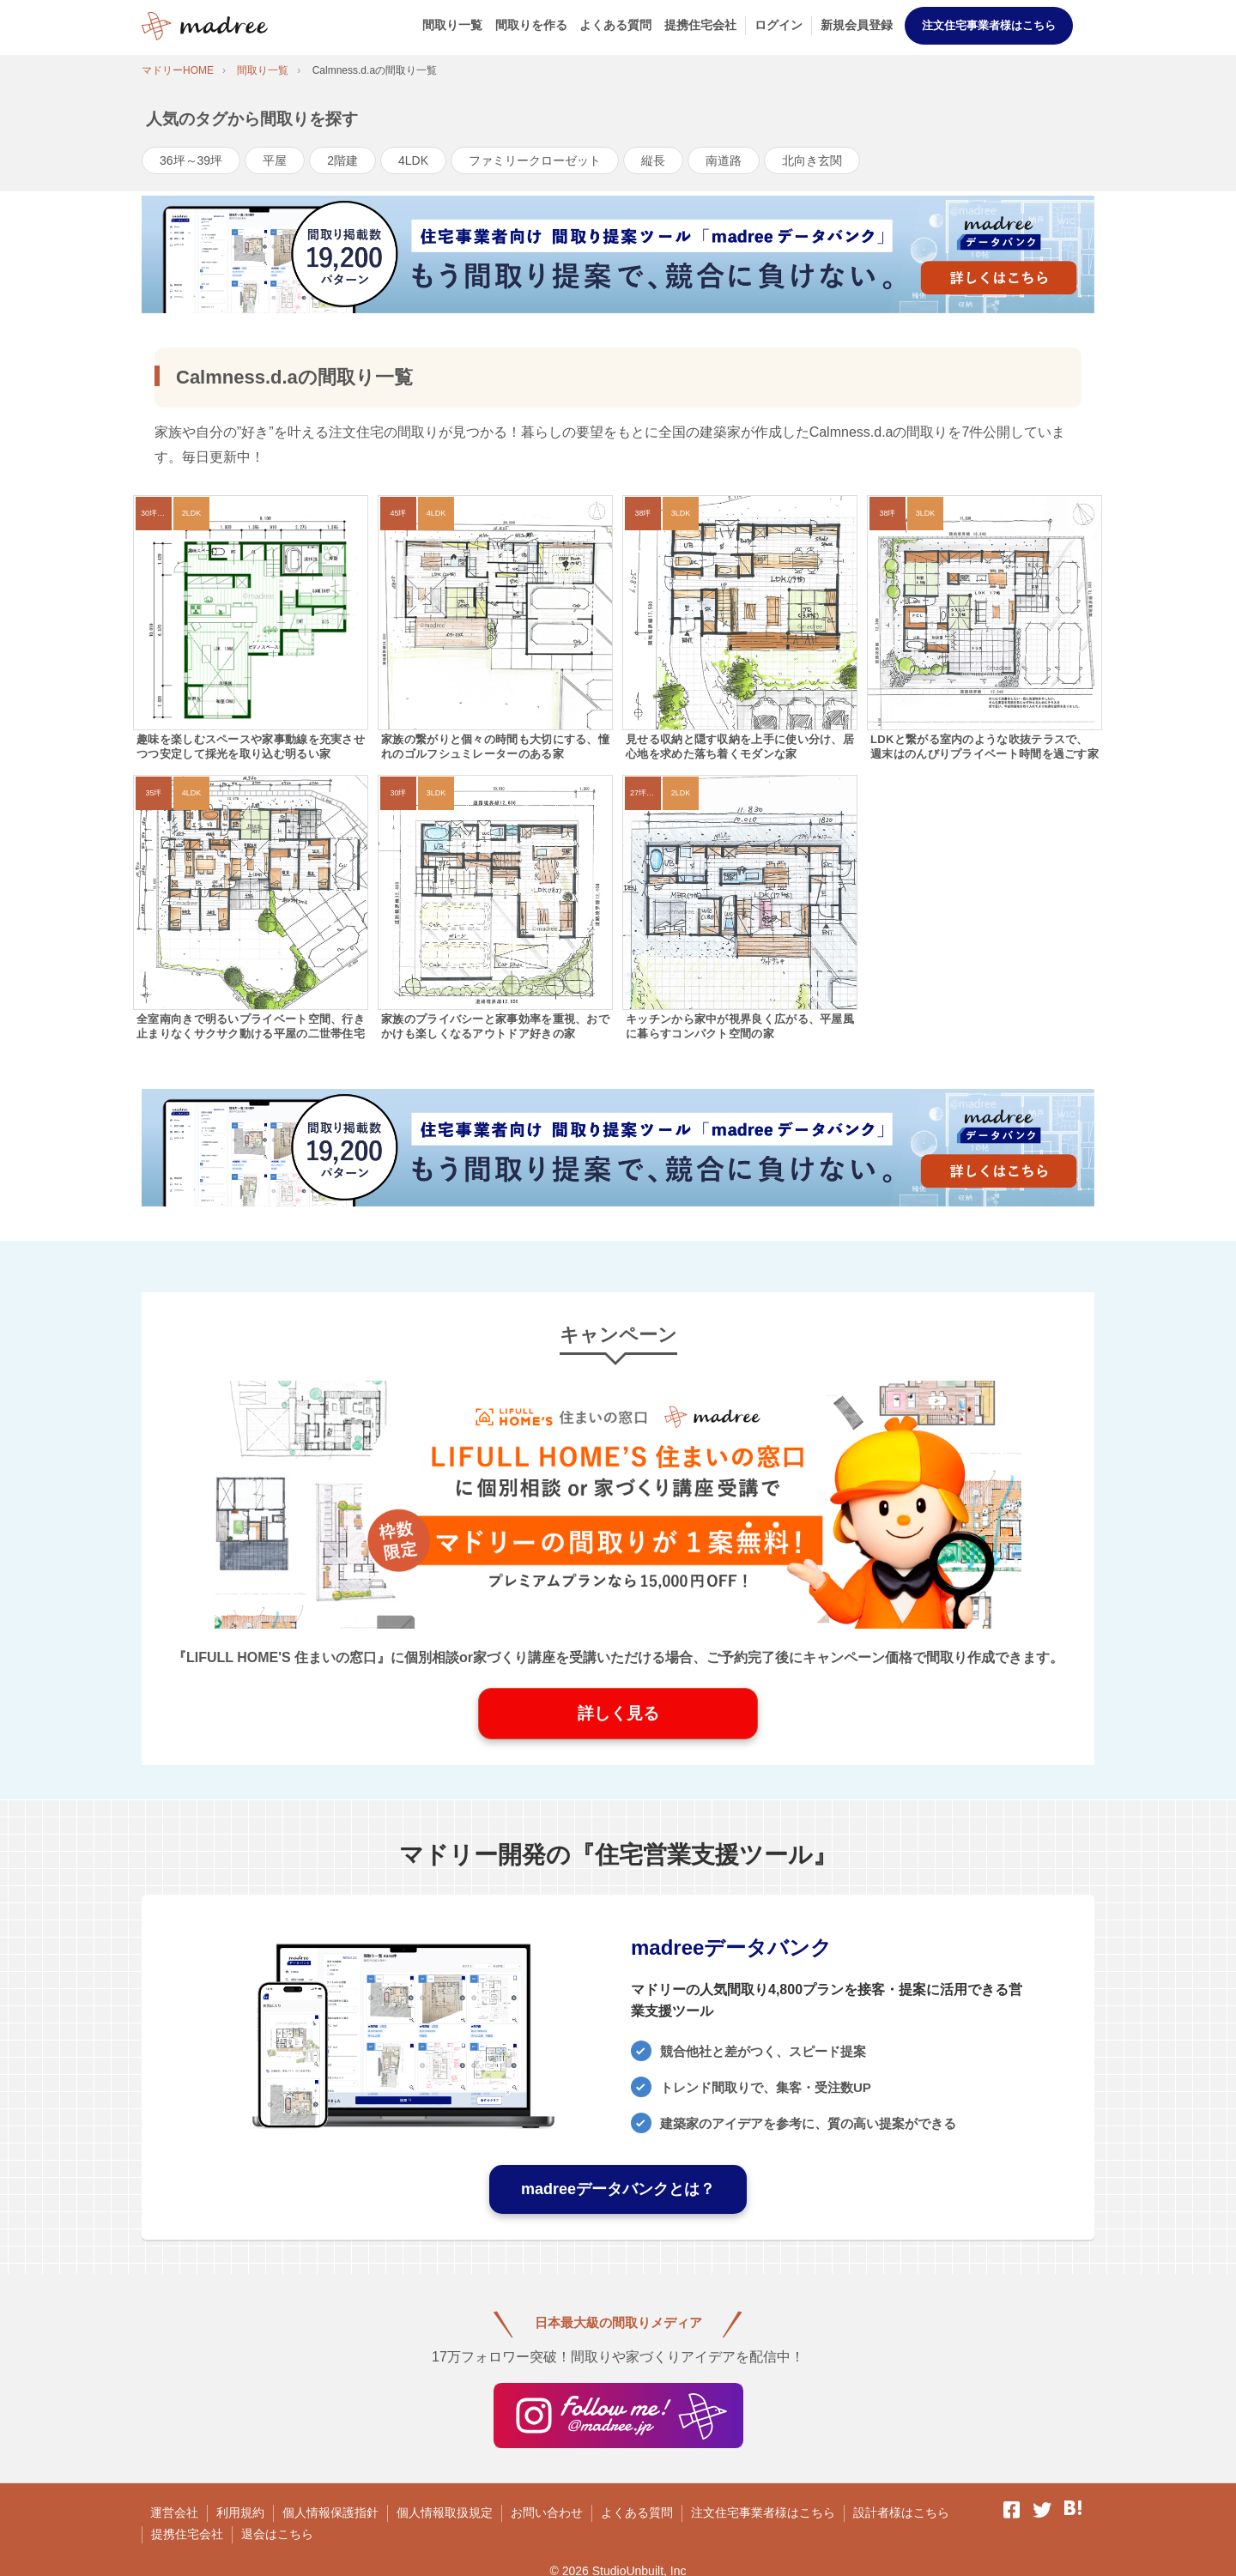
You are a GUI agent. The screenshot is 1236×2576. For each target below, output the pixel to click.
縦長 (653, 160)
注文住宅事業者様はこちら (989, 25)
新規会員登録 (857, 25)
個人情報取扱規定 (445, 2512)
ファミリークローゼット (535, 160)
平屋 (275, 160)
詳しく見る (618, 1713)
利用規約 (240, 2512)
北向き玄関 (812, 160)
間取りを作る (531, 25)
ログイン (778, 25)
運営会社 (174, 2512)
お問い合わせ (547, 2512)
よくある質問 (615, 25)
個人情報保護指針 (330, 2512)
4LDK (413, 160)
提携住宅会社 (700, 25)
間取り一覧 (452, 25)
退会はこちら (277, 2534)
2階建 (342, 160)
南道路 (724, 160)
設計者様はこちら (901, 2512)
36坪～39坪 (191, 160)
